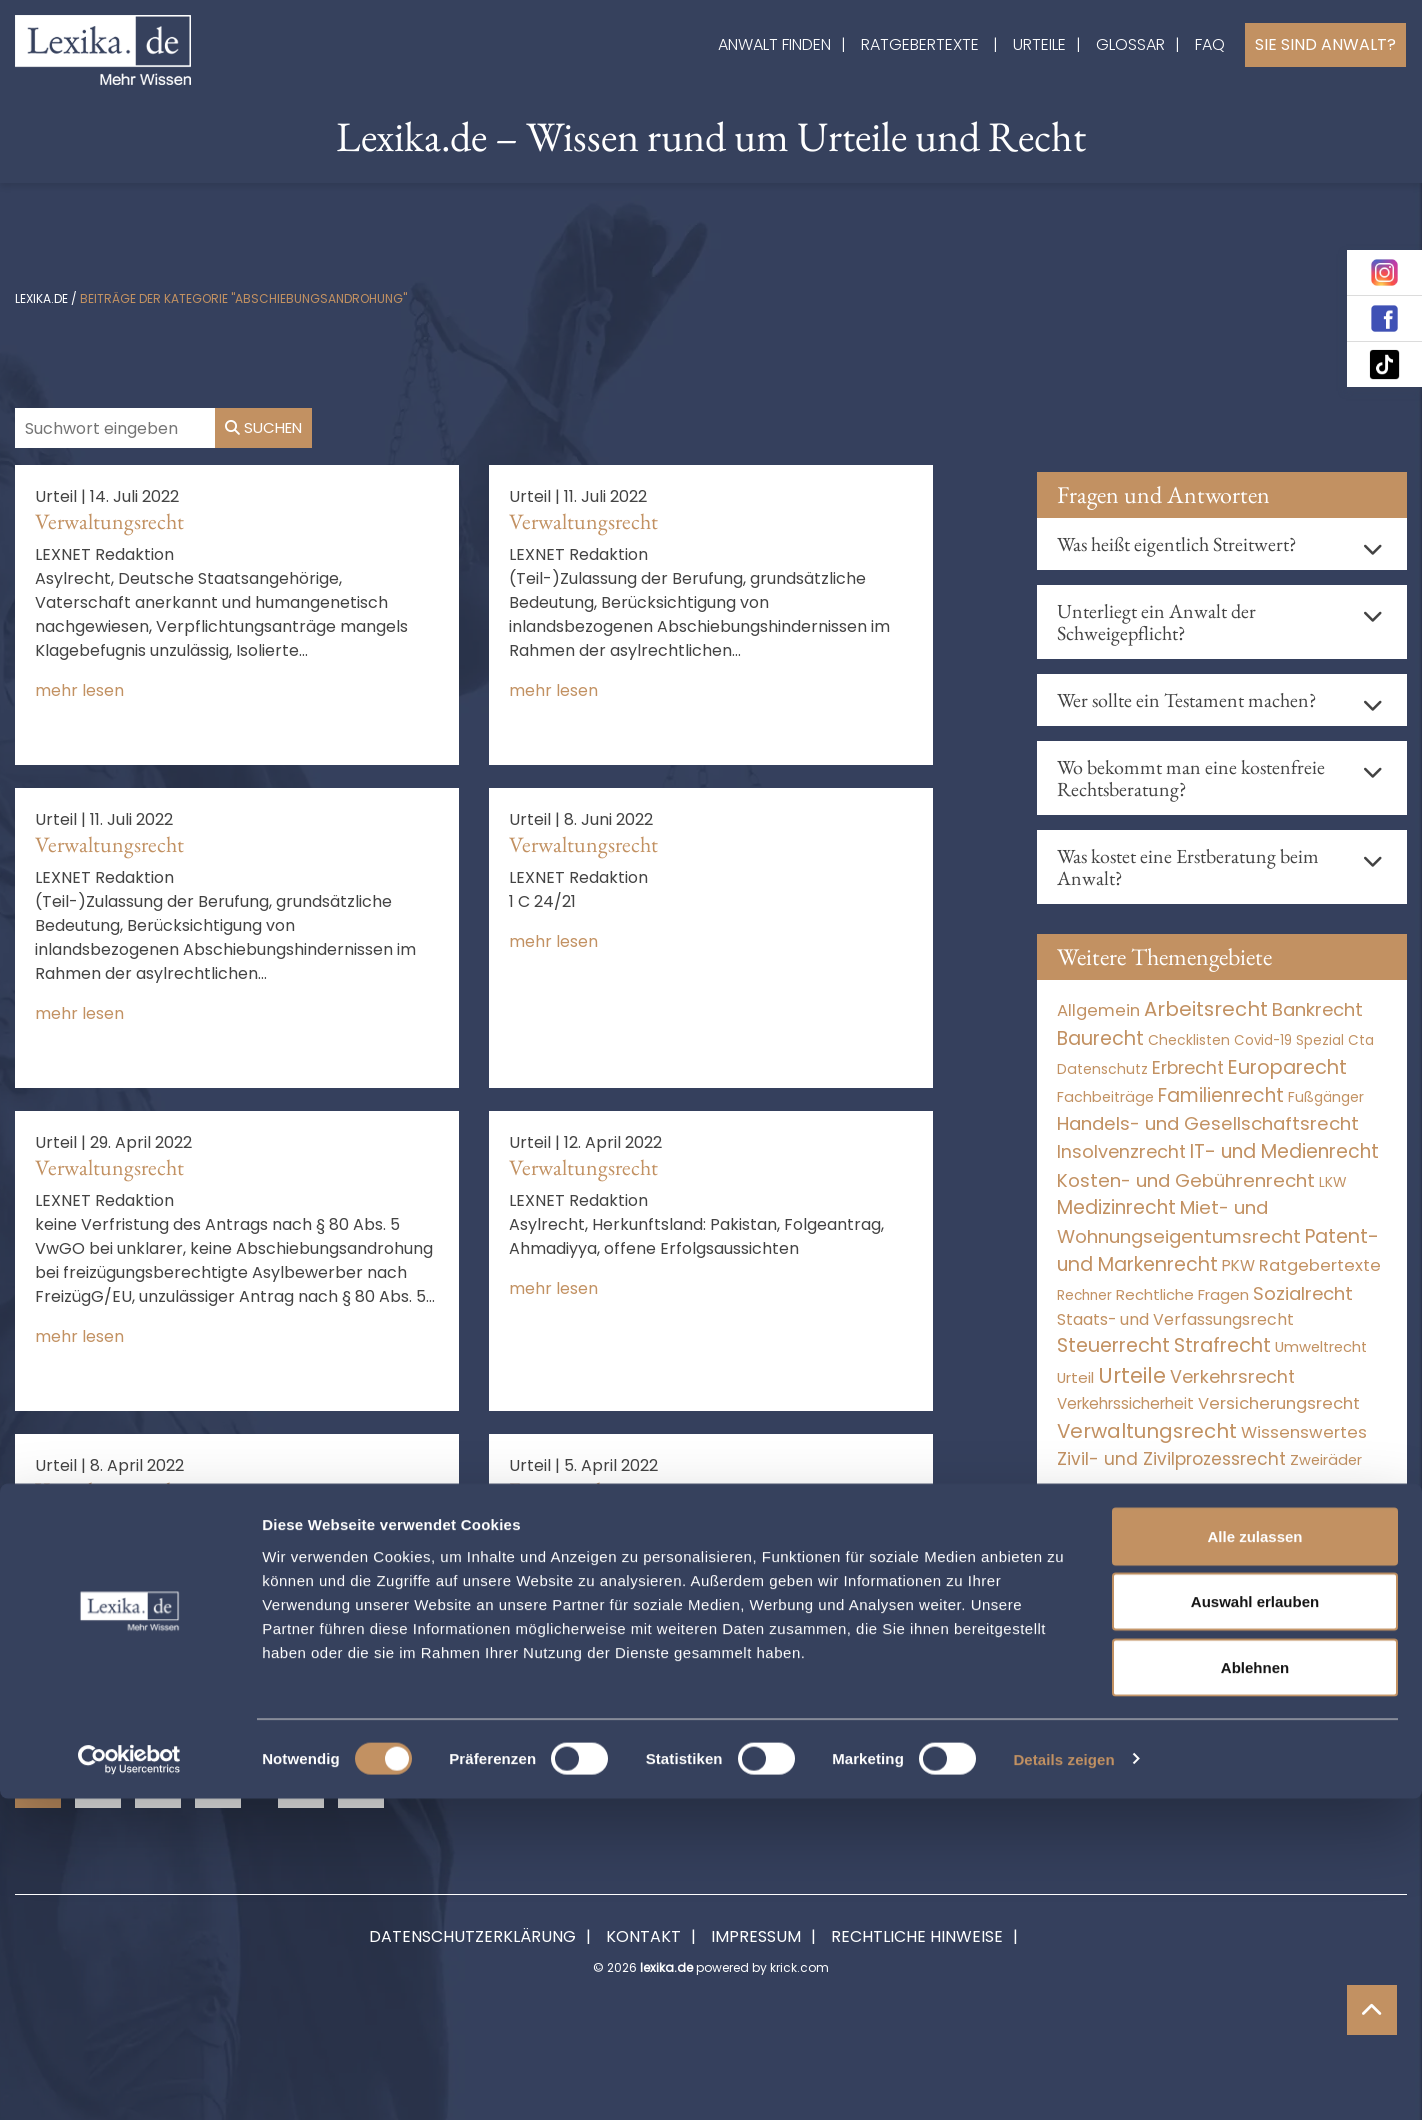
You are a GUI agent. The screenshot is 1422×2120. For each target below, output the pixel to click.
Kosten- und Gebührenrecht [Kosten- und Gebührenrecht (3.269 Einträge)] (1186, 1180)
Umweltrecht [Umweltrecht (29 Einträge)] (1321, 1347)
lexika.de (41, 298)
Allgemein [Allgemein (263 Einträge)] (1098, 1010)
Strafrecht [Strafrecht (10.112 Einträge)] (1222, 1345)
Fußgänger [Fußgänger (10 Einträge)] (1326, 1097)
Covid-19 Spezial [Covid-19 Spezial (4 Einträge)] (1289, 1040)
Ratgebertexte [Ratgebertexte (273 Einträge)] (1320, 1265)
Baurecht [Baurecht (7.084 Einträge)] (1100, 1038)
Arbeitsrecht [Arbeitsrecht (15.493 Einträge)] (1206, 1009)
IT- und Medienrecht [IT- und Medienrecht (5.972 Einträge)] (1284, 1151)
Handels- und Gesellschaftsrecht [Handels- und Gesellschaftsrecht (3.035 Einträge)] (1208, 1123)
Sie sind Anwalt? (1325, 44)
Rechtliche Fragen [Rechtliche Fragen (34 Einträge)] (1182, 1294)
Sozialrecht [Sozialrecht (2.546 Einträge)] (1303, 1293)
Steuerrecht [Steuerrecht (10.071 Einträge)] (1113, 1345)
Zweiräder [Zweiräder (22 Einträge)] (1326, 1460)
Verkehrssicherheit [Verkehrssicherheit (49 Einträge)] (1125, 1403)
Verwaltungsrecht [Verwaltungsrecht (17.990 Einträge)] (1147, 1431)
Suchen (263, 427)
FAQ (1210, 44)
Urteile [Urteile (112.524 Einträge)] (1132, 1375)
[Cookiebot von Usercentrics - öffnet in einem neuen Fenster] (129, 2081)
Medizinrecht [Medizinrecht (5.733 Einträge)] (1116, 1207)
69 (301, 1785)
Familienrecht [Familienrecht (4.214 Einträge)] (1221, 1095)
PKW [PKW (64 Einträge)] (1238, 1265)
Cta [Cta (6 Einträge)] (1361, 1040)
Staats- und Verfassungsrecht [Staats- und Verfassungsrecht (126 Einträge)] (1175, 1319)
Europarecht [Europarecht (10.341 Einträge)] (1287, 1067)
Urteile (1039, 44)
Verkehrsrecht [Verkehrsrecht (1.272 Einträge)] (1232, 1376)
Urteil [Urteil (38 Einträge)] (1075, 1377)
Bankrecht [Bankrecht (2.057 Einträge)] (1317, 1009)
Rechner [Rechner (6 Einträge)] (1084, 1295)
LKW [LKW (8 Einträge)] (1332, 1182)
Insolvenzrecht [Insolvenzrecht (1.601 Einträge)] (1121, 1151)
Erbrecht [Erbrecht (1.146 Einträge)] (1188, 1067)
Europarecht (561, 1490)
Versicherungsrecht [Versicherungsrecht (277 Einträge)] (1279, 1403)
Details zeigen (1063, 2080)
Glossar (1130, 44)
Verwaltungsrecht (109, 521)
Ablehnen (1255, 1988)
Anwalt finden (774, 44)
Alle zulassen (1254, 1857)
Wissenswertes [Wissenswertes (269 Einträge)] (1304, 1432)
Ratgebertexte (920, 44)
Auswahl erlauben (1255, 1923)
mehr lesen (79, 690)
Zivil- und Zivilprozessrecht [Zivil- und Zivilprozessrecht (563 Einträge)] (1171, 1459)
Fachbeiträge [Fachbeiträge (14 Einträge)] (1105, 1097)
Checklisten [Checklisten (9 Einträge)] (1189, 1040)
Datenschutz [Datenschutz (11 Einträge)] (1102, 1069)
